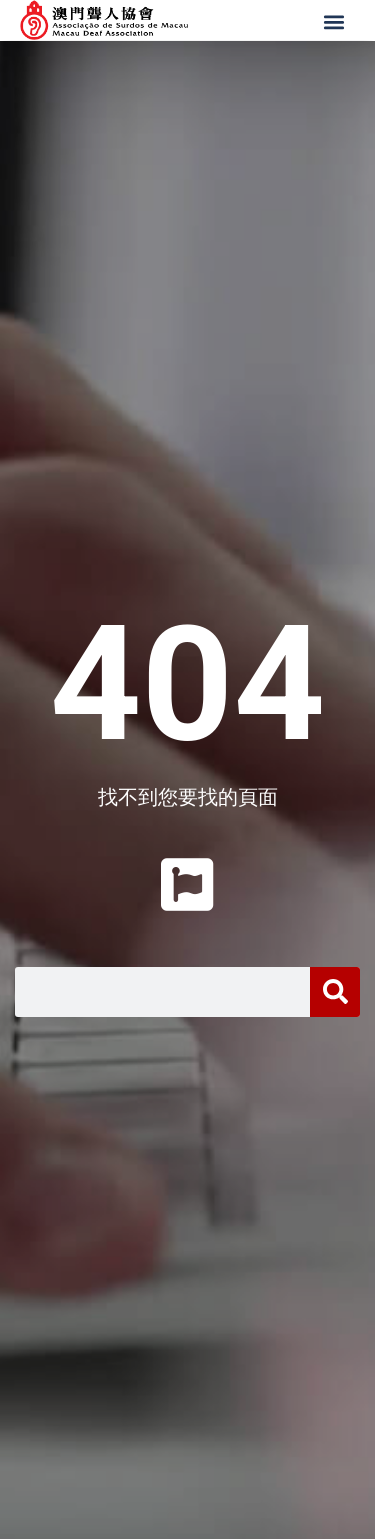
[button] (336, 22)
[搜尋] (335, 992)
